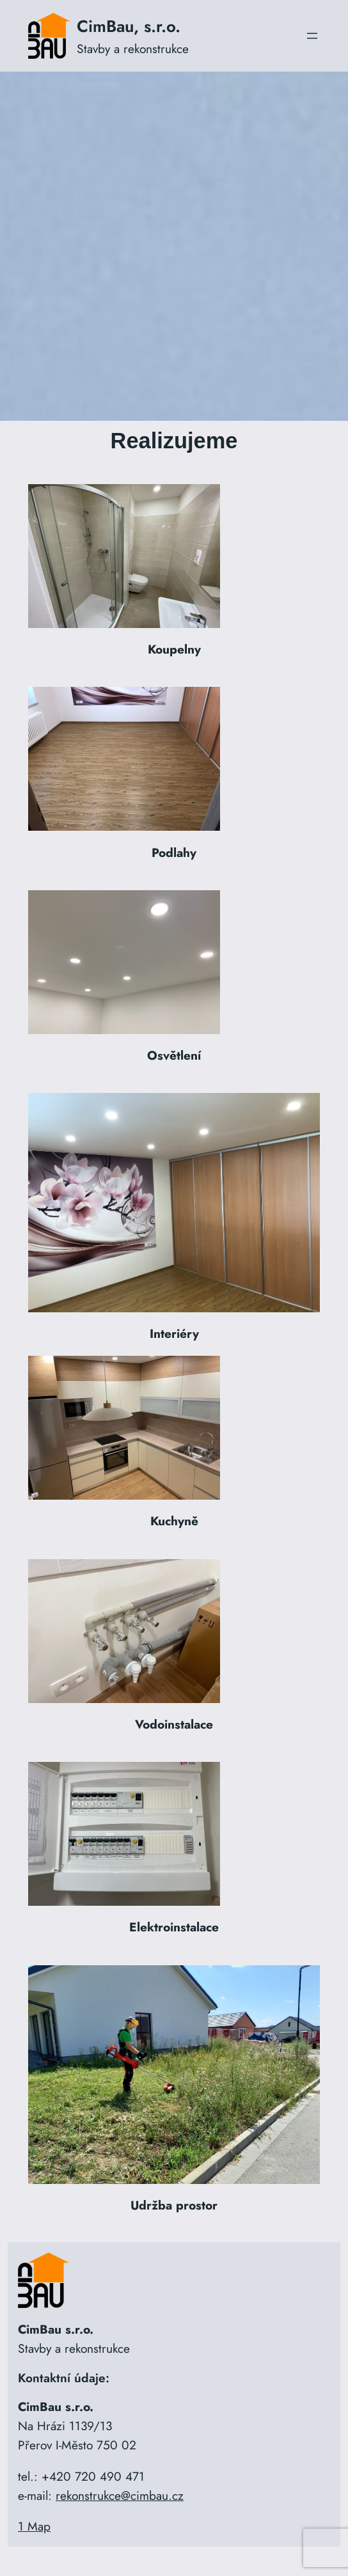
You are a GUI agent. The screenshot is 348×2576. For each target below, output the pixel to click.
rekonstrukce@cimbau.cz (120, 2495)
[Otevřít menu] (312, 35)
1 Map (34, 2526)
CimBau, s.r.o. (128, 26)
